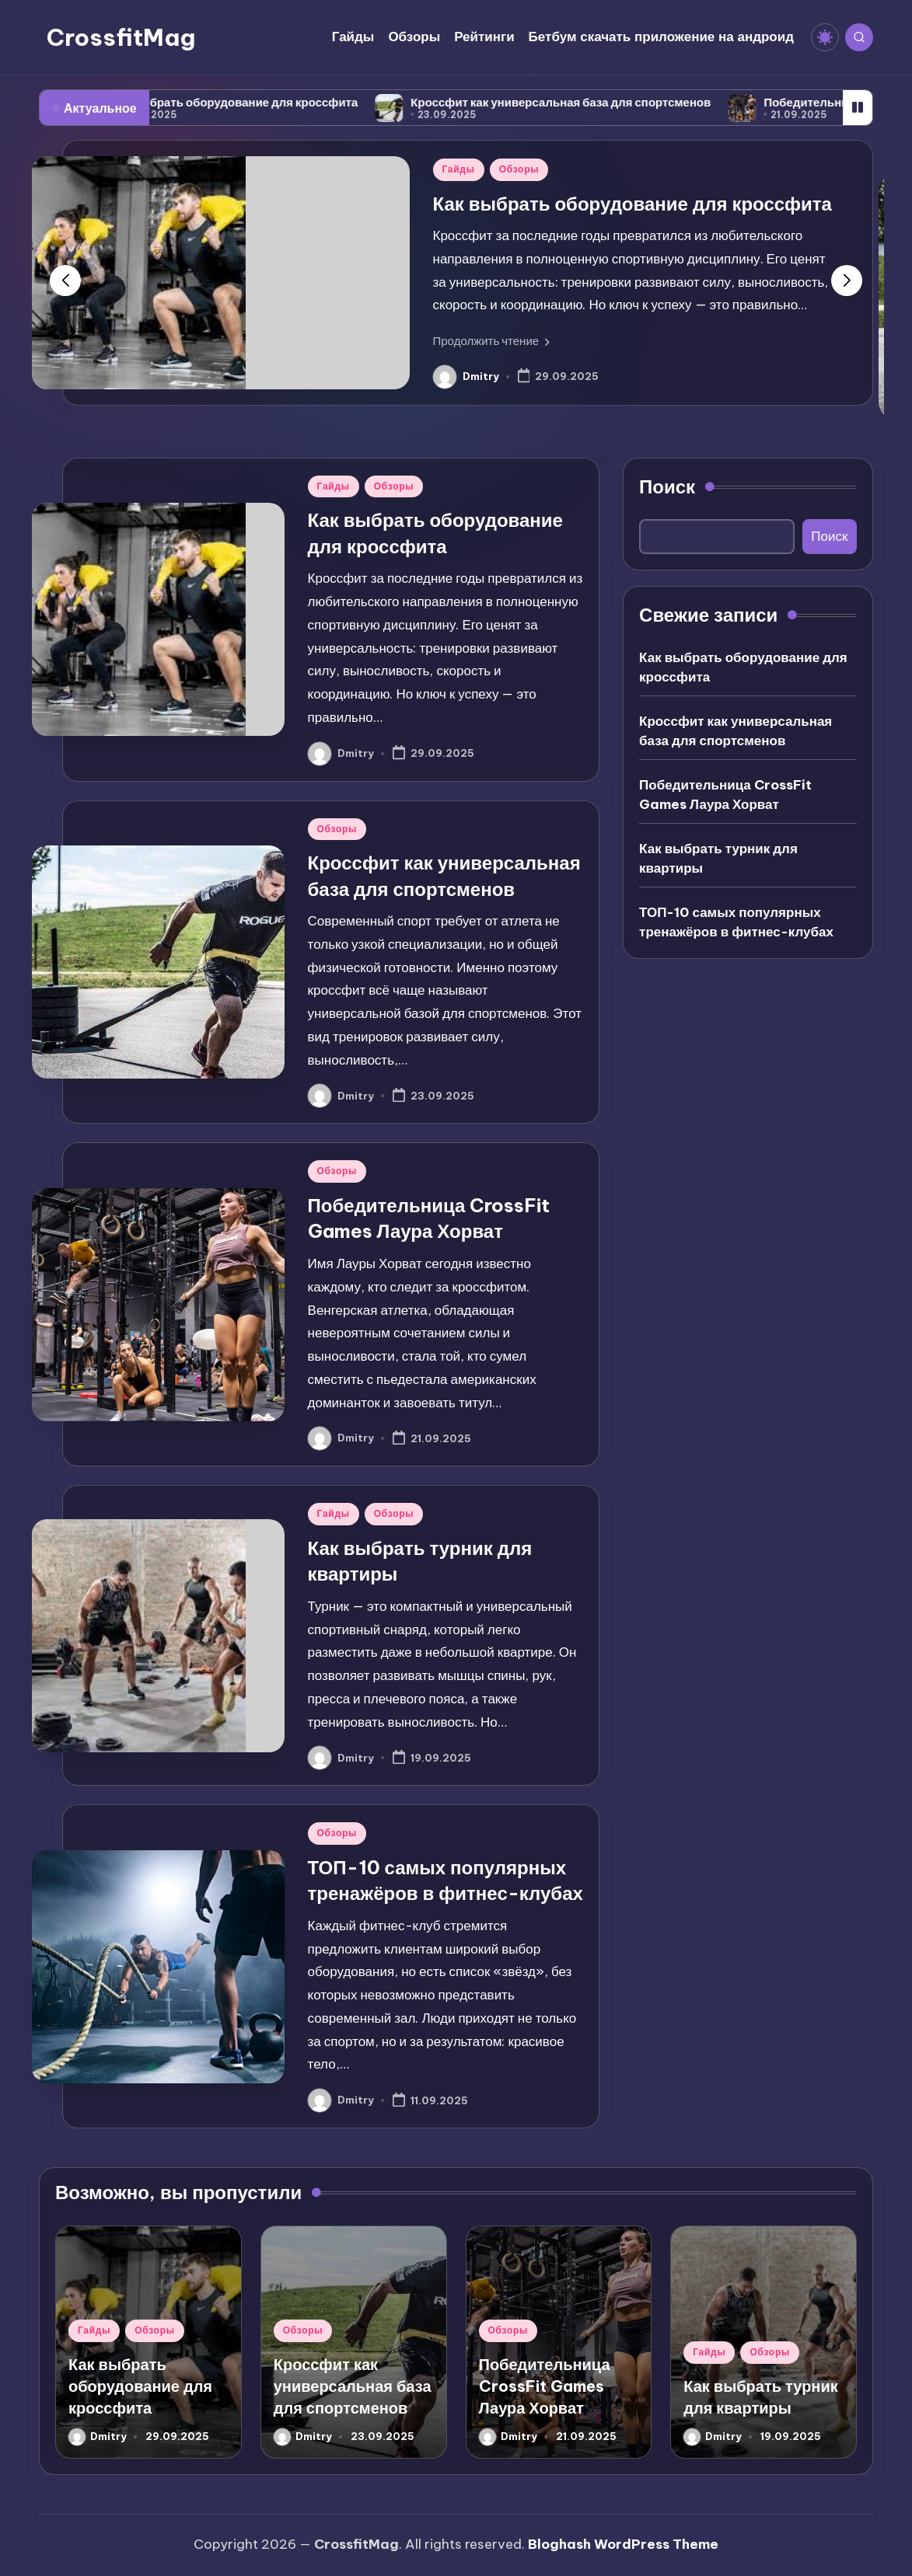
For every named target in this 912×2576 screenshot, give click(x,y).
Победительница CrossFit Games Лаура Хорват (725, 795)
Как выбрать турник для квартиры (718, 858)
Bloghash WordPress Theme (623, 2544)
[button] (491, 341)
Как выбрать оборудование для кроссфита (266, 102)
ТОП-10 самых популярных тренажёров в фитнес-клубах (736, 922)
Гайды (458, 169)
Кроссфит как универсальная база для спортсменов (592, 102)
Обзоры (519, 169)
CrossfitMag (121, 37)
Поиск (667, 486)
